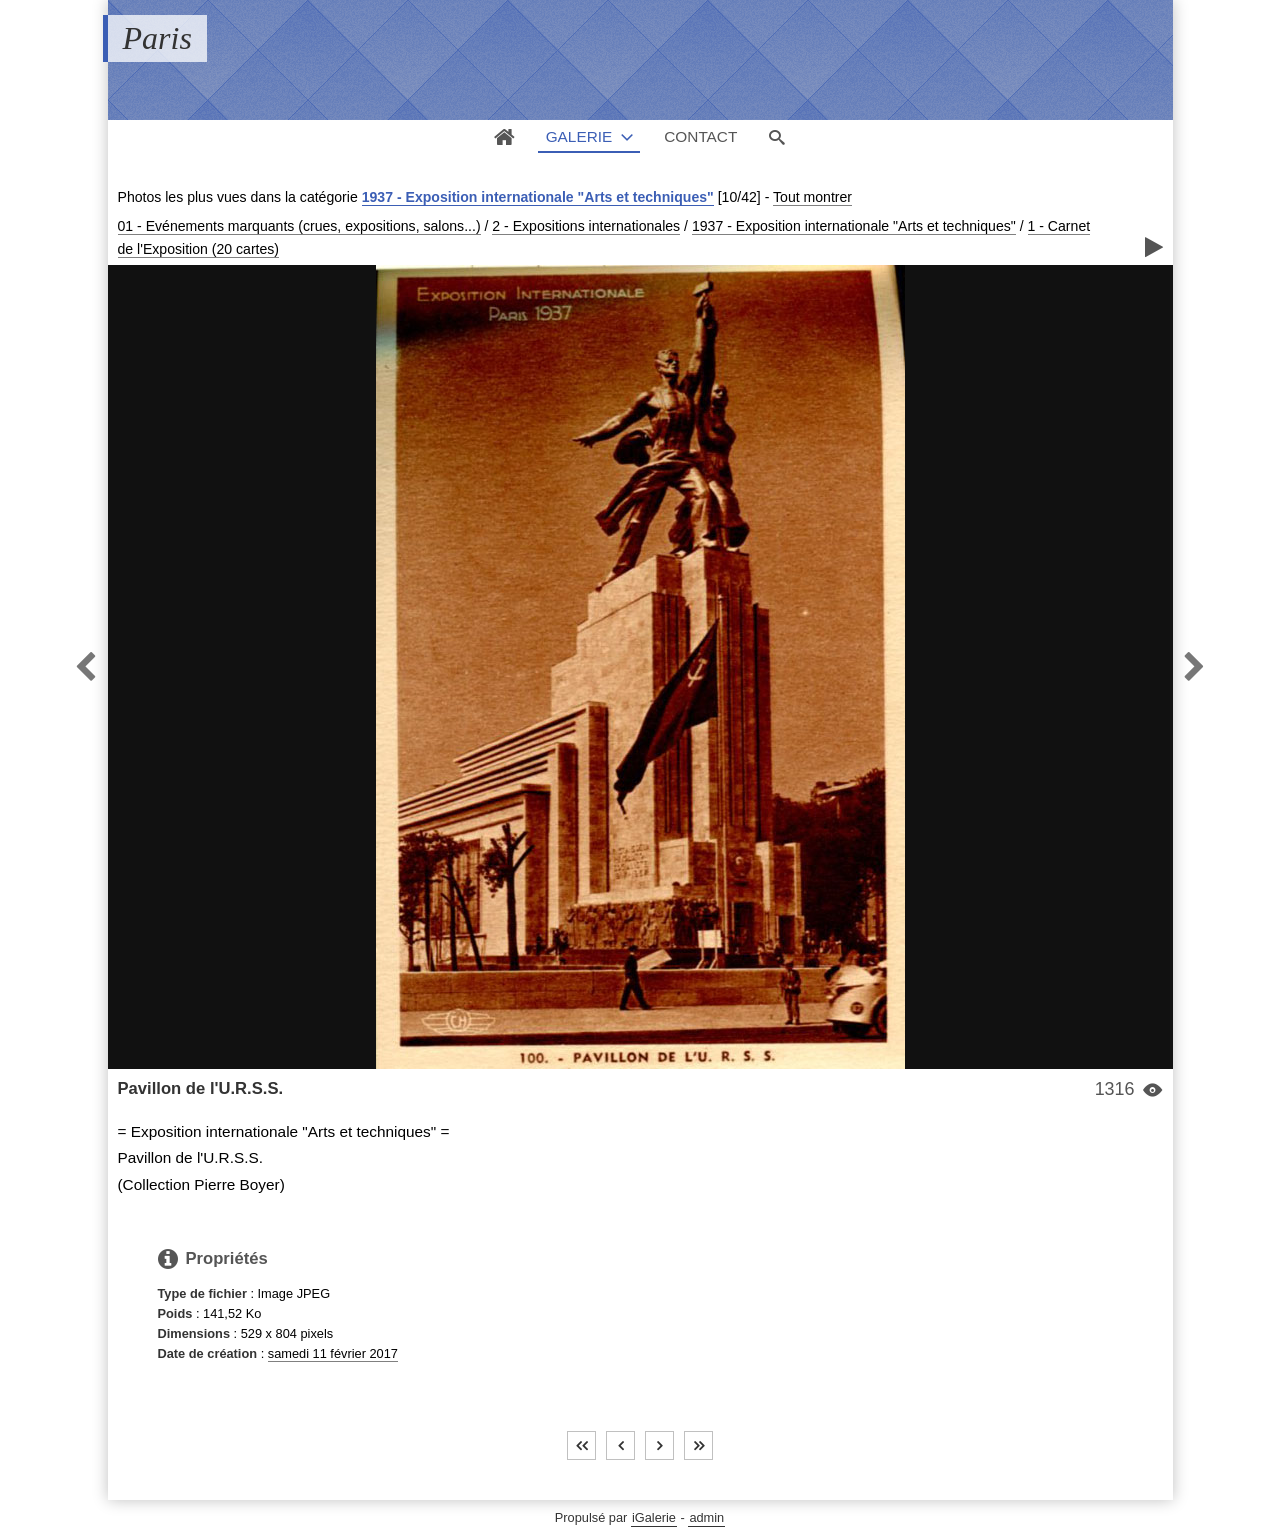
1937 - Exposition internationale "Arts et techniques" (538, 197)
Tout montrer (812, 197)
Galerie (579, 136)
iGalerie (654, 1517)
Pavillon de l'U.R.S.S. (201, 1088)
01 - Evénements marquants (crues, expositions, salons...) (299, 226)
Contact (700, 136)
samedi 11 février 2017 (333, 1353)
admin (706, 1517)
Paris (157, 38)
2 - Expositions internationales (586, 226)
